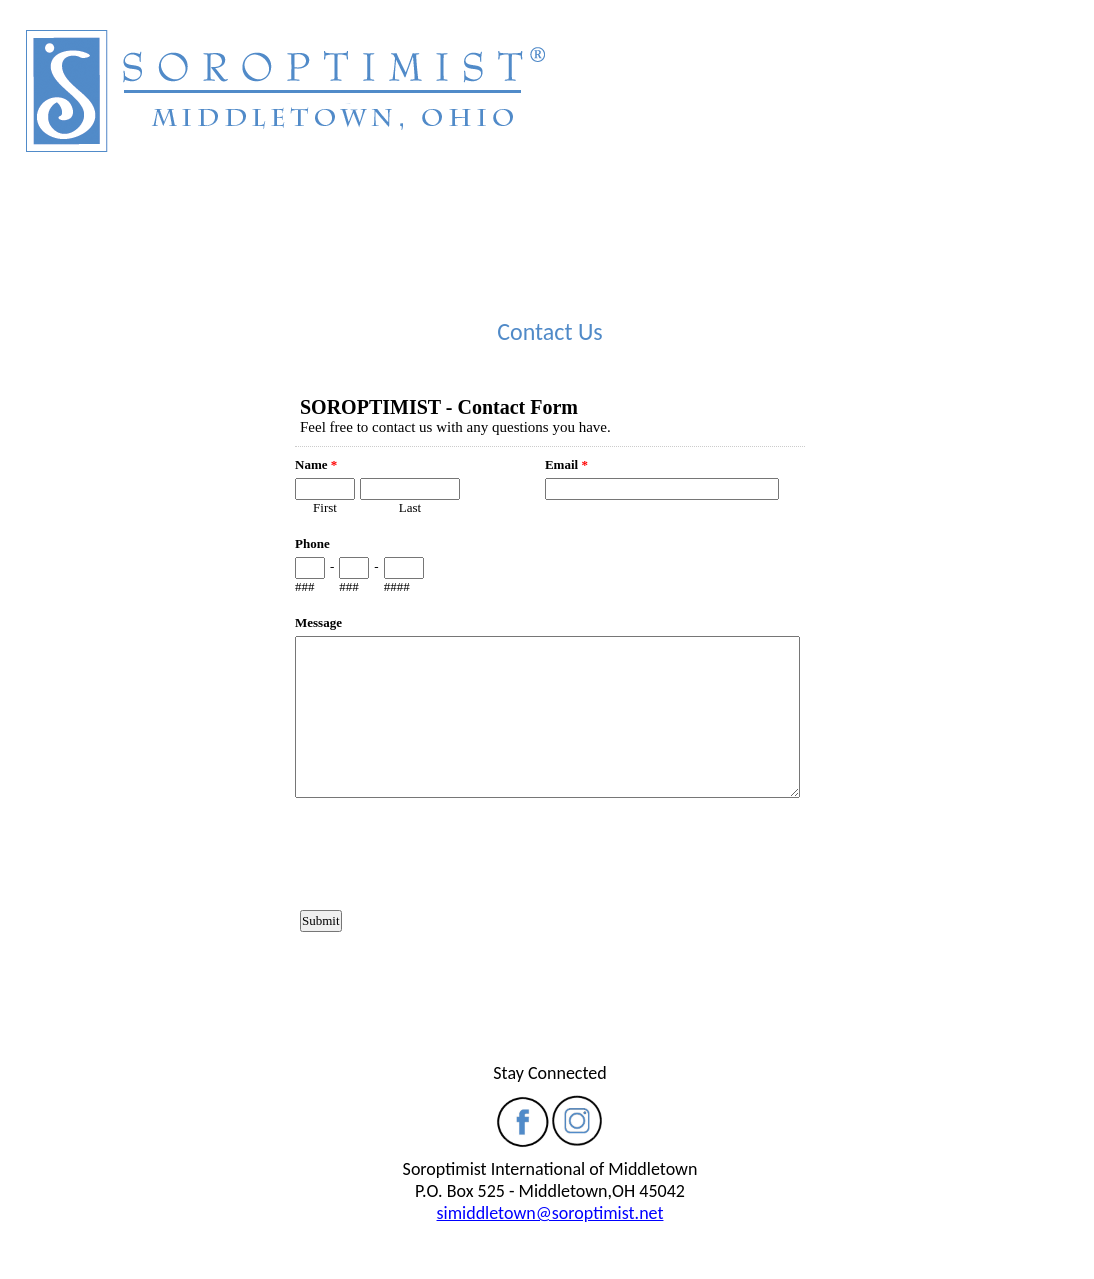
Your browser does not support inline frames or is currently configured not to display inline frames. (550, 144)
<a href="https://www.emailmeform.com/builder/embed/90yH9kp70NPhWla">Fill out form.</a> (550, 703)
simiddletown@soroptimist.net (550, 1213)
